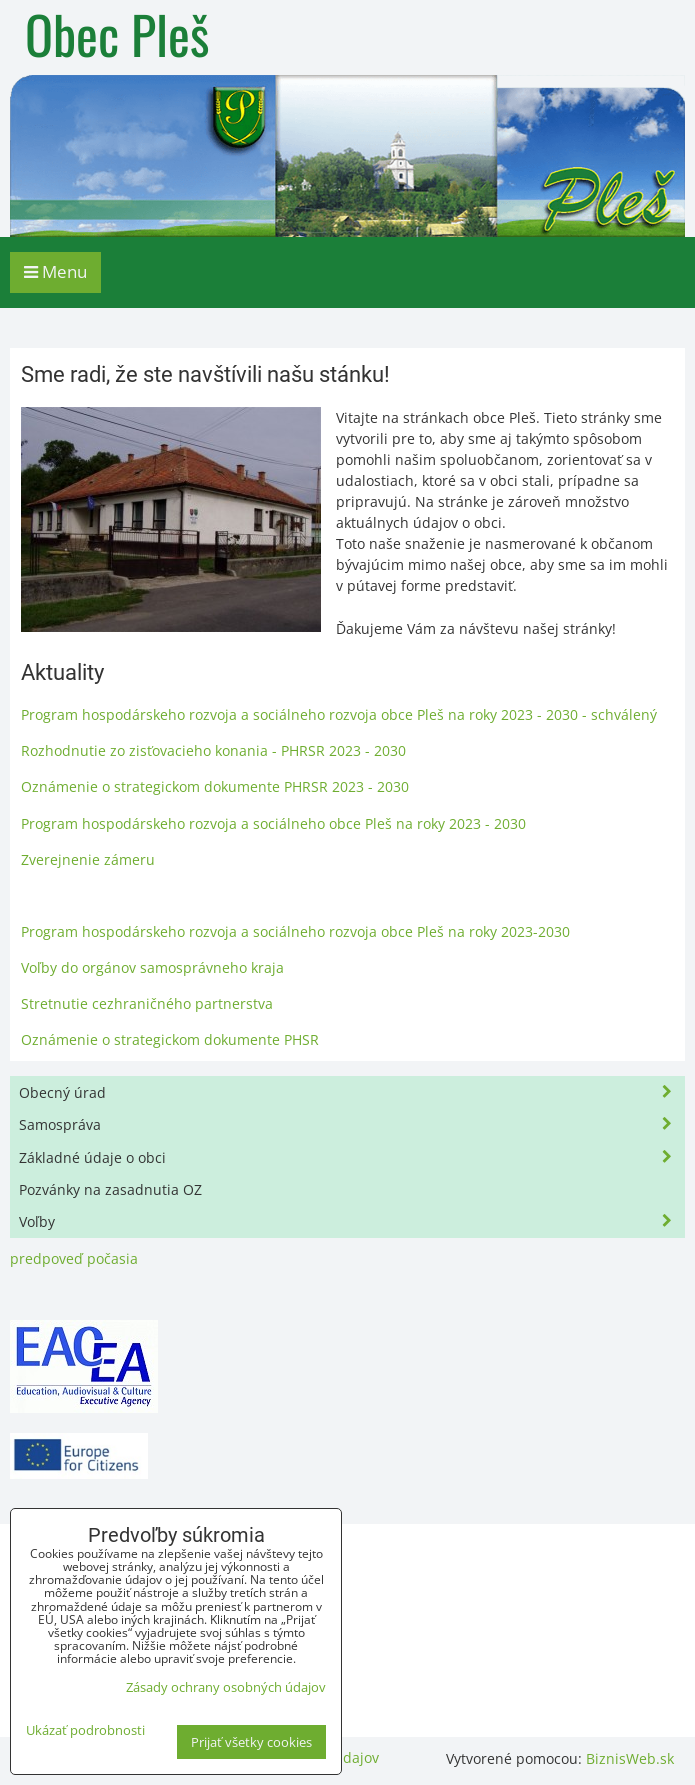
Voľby (351, 1221)
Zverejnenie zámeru (88, 859)
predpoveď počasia (74, 1258)
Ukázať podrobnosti (85, 1730)
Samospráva (351, 1124)
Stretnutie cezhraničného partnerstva (147, 1003)
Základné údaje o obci (351, 1157)
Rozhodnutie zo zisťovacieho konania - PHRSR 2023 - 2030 (213, 750)
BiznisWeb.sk (630, 1758)
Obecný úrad (351, 1092)
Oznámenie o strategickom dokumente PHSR (170, 1039)
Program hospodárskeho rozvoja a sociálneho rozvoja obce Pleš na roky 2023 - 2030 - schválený (339, 714)
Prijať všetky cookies (251, 1742)
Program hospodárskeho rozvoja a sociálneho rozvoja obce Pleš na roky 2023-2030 (295, 931)
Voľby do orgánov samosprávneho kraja (152, 967)
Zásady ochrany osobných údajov (226, 1687)
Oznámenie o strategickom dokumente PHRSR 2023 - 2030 (215, 786)
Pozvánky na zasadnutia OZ (110, 1189)
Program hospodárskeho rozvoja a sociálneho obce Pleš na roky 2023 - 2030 (273, 823)
